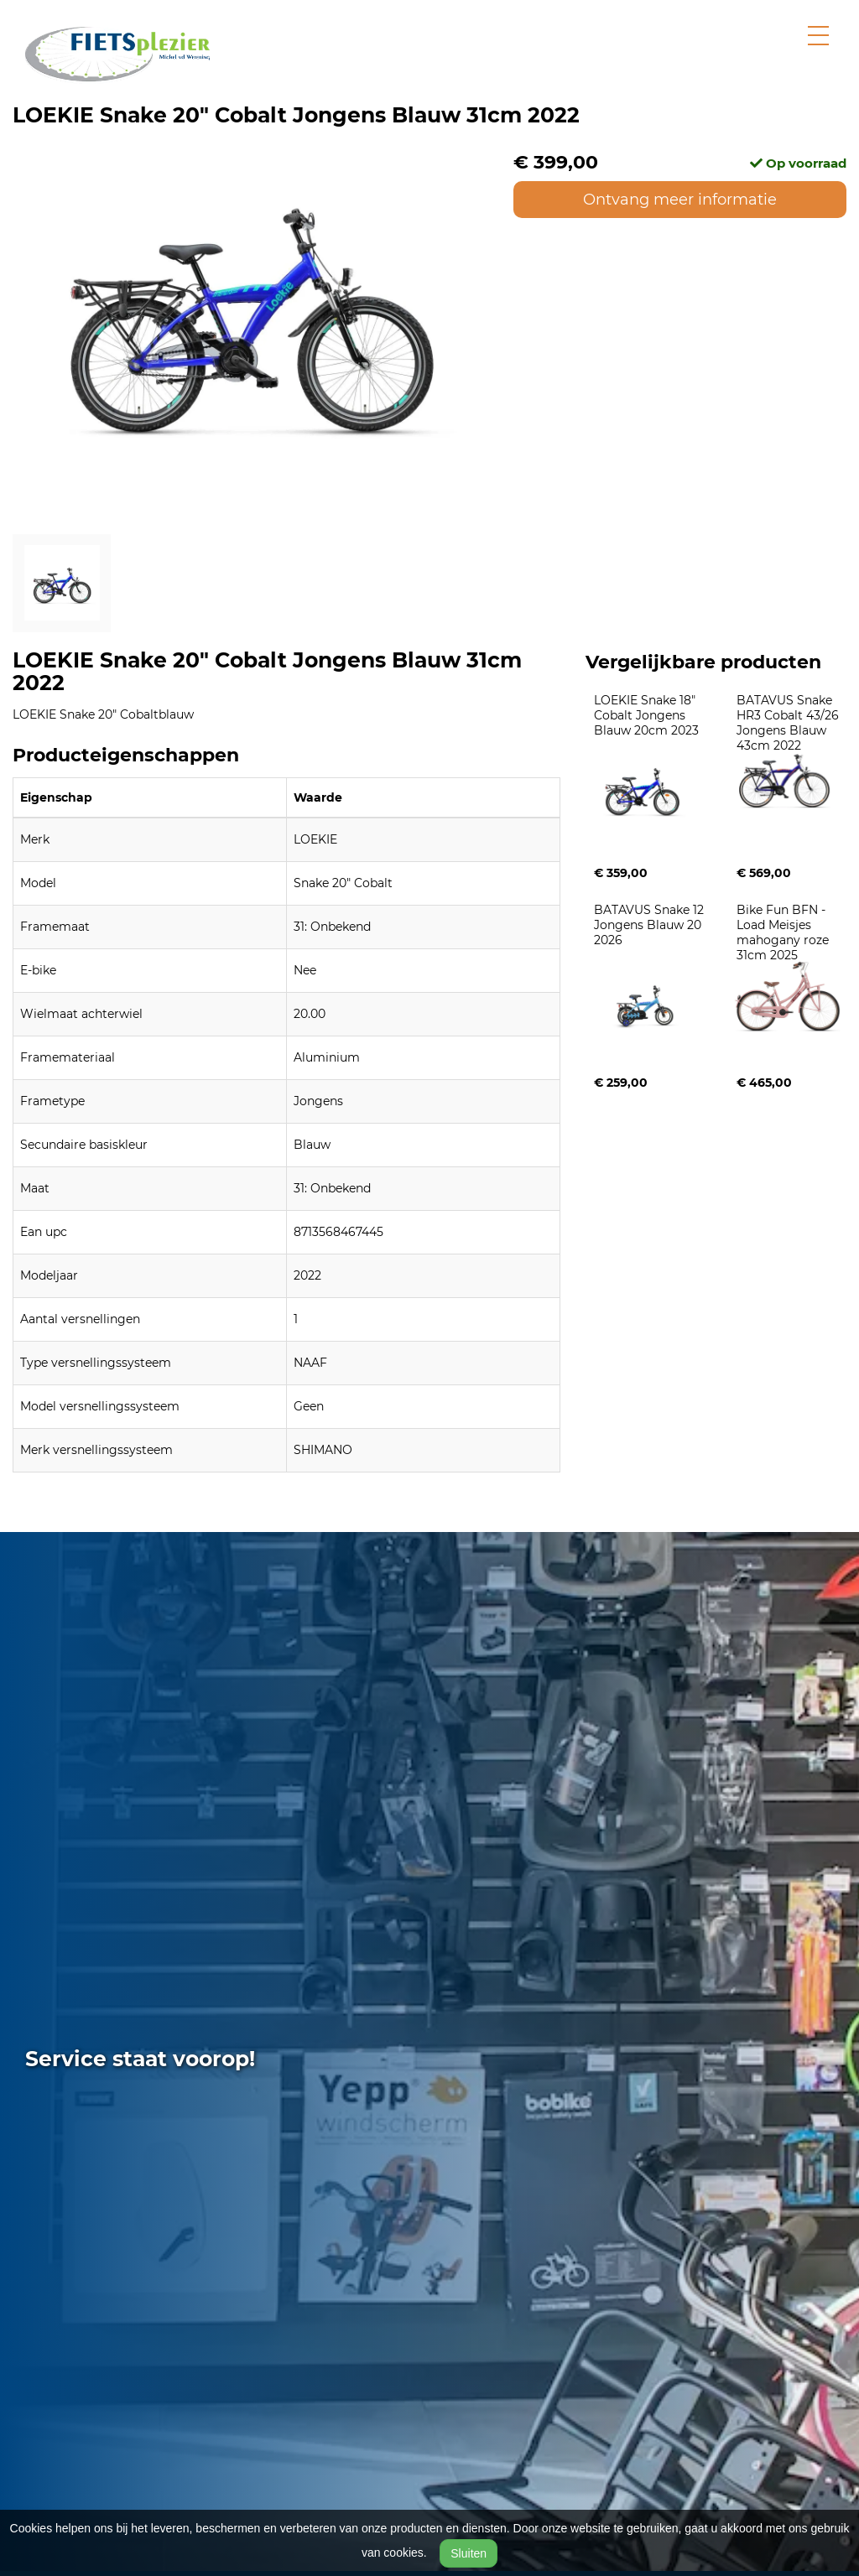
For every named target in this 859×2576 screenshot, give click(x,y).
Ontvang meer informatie (680, 199)
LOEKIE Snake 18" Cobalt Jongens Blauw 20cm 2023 (646, 715)
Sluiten (468, 2553)
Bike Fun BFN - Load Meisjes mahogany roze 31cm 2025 (784, 932)
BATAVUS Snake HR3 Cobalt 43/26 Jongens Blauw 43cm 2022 (789, 723)
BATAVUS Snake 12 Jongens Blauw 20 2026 (650, 925)
